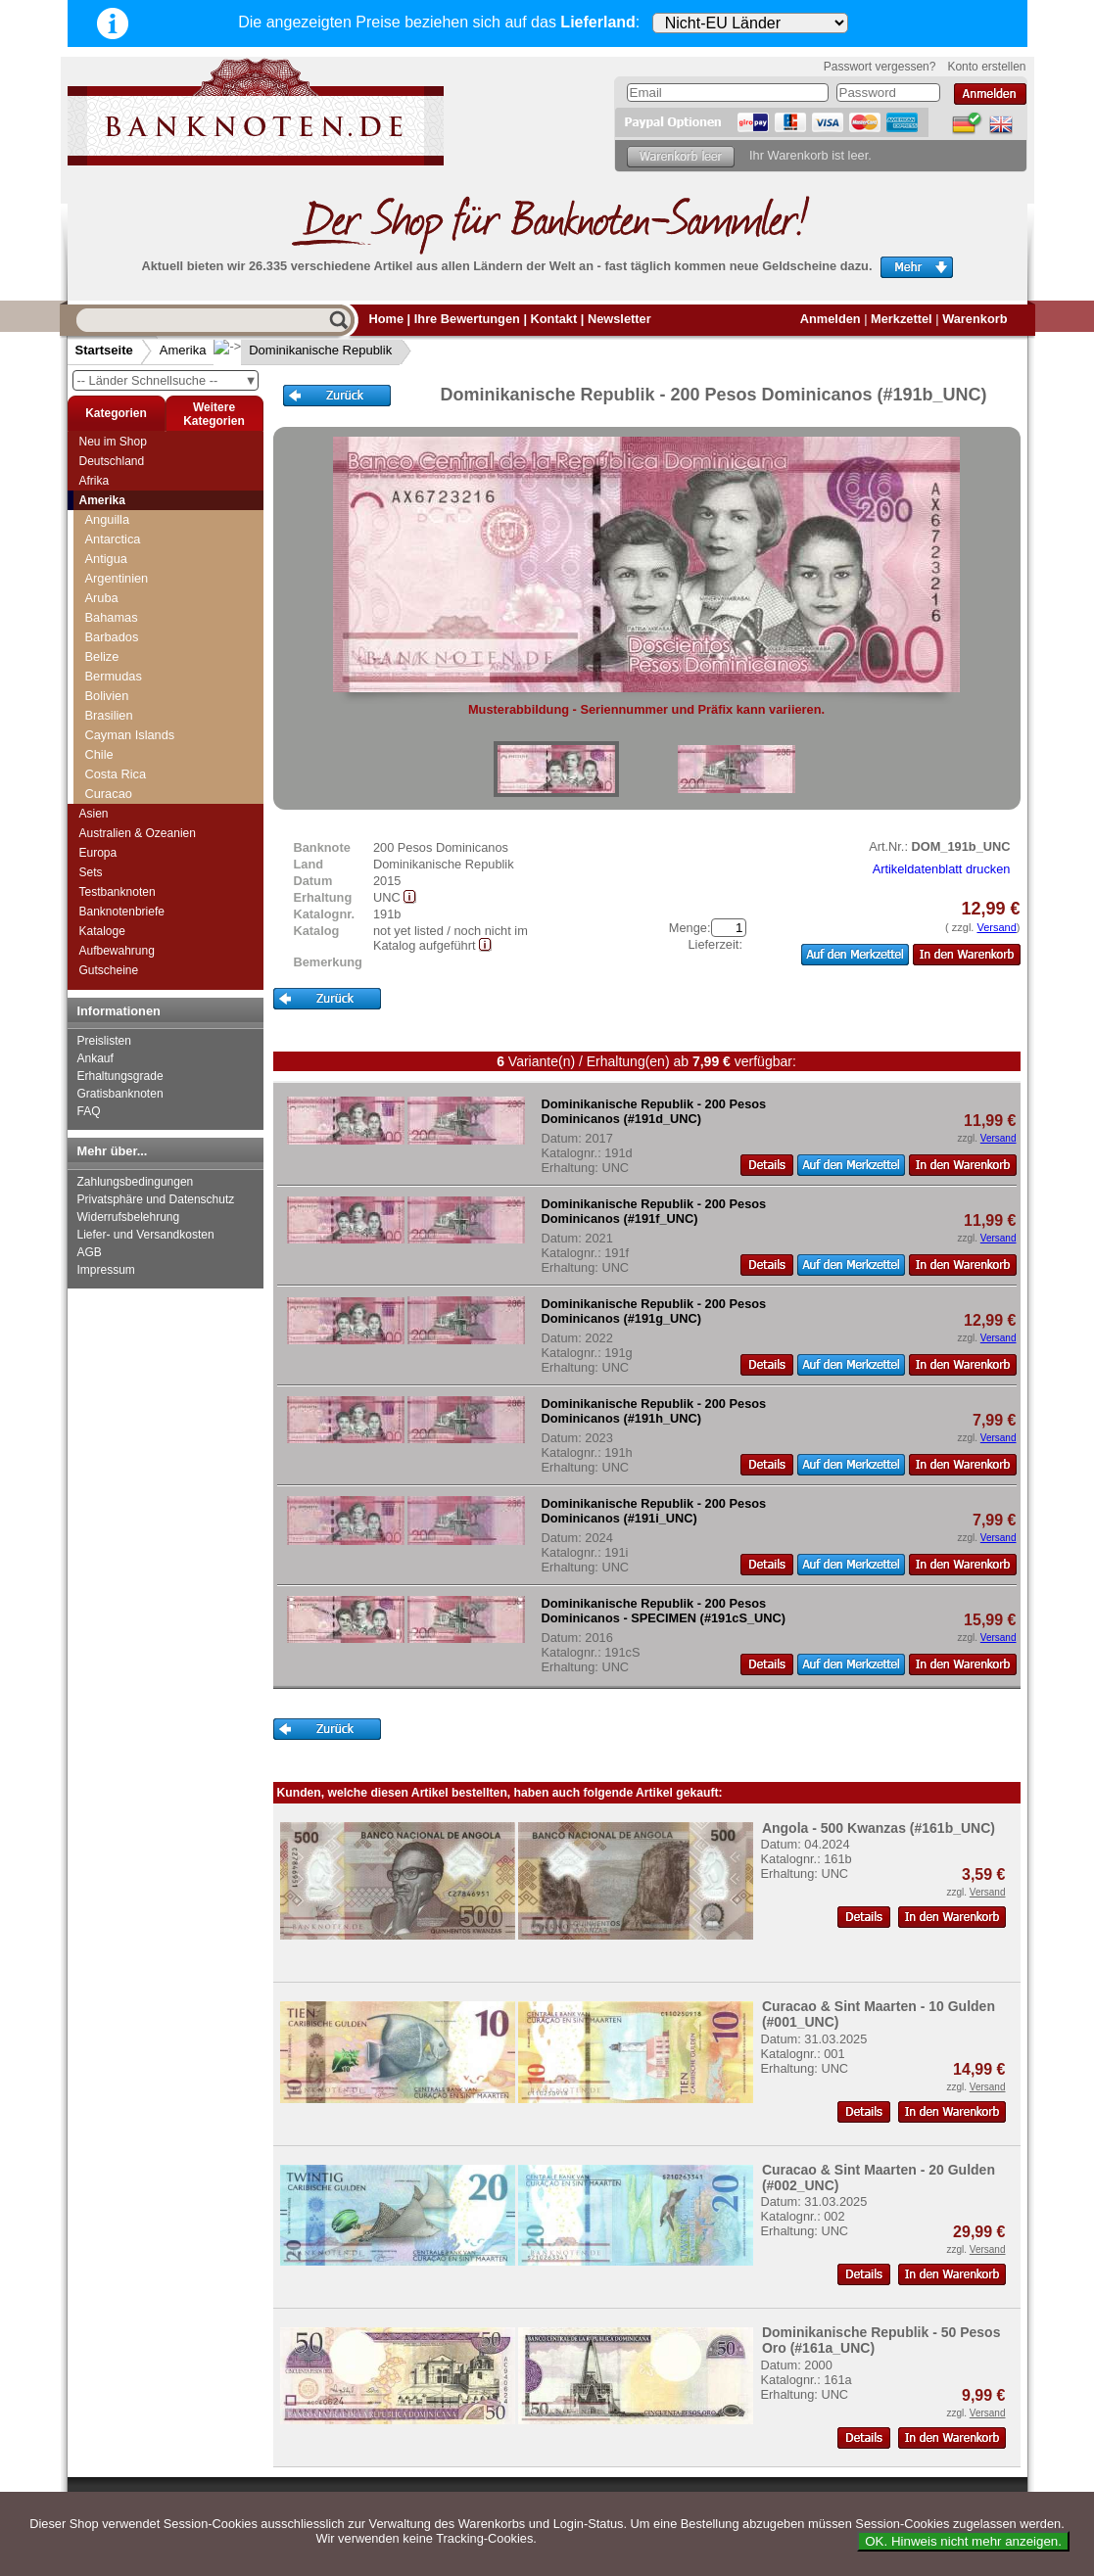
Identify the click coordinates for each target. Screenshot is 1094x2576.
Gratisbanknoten (120, 1094)
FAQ (89, 1111)
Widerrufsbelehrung (128, 1217)
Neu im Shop (113, 441)
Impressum (106, 1270)
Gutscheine (109, 970)
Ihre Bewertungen (467, 318)
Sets (91, 872)
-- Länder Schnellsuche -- (167, 380)
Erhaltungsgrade (120, 1076)
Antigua (106, 558)
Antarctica (113, 539)
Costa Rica (116, 774)
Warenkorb (974, 318)
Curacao (108, 793)
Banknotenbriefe (122, 911)
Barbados (112, 637)
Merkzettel (901, 318)
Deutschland (112, 461)
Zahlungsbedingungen (135, 1182)
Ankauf (95, 1058)
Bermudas (113, 676)
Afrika (94, 481)
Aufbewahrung (117, 951)
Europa (98, 853)
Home (386, 318)
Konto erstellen (986, 66)
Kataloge (102, 931)
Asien (94, 813)
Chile (99, 754)
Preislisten (104, 1041)
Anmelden (830, 318)
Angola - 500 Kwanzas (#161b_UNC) (878, 1828)
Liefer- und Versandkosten (145, 1234)
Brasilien (109, 715)
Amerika (183, 350)
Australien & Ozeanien (137, 833)
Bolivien (107, 695)
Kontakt (554, 318)
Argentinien (117, 578)
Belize (102, 656)
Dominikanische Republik (304, 350)
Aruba (102, 597)
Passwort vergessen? (880, 66)
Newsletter (619, 318)
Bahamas (111, 617)
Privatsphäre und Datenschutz (156, 1199)
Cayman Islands (130, 734)
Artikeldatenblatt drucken (942, 869)
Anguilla (107, 519)
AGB (89, 1252)
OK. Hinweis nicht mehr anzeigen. (963, 2541)
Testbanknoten (117, 892)
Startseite (104, 350)
